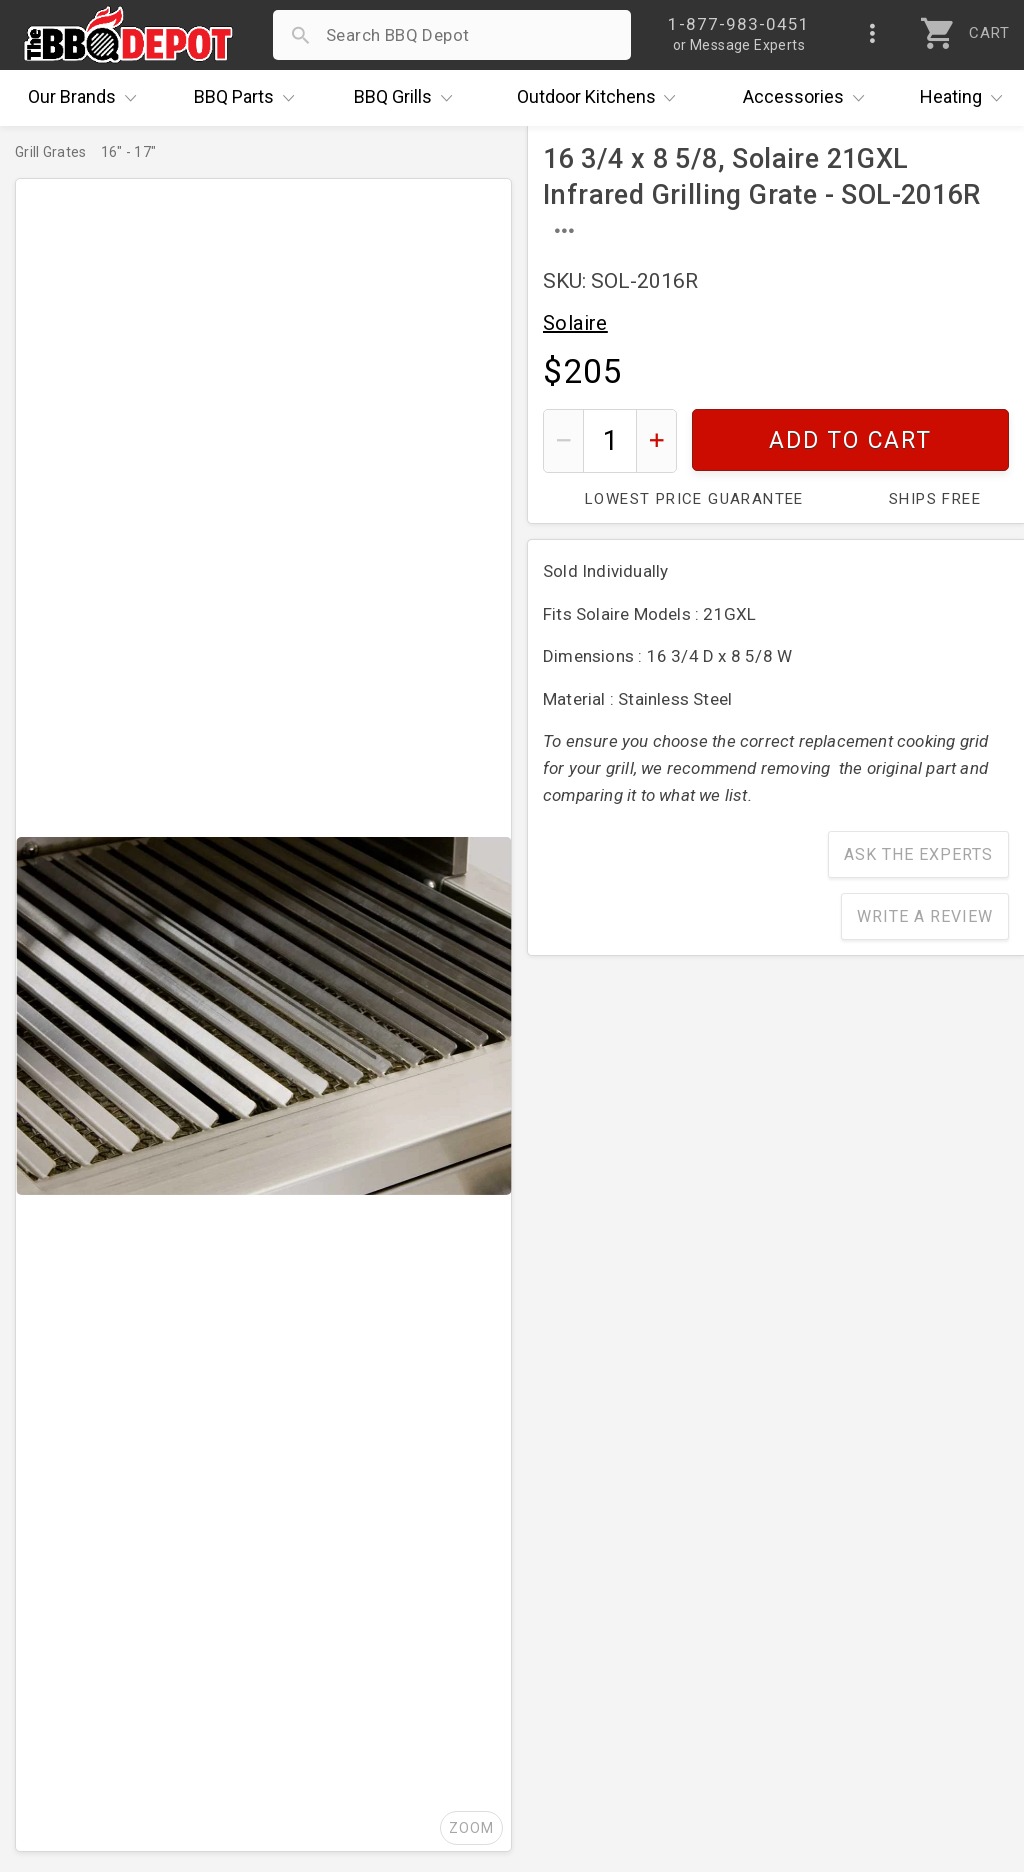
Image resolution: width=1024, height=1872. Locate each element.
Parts (249, 98)
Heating (966, 98)
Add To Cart (850, 440)
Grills (408, 98)
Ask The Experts (918, 854)
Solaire (575, 323)
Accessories (808, 98)
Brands (87, 98)
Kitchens (601, 98)
